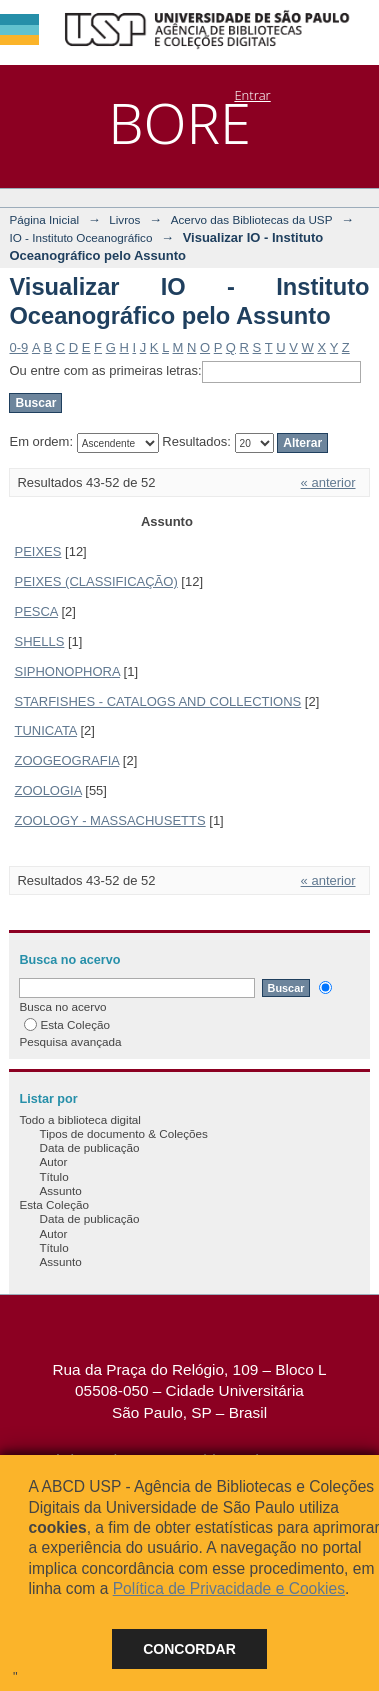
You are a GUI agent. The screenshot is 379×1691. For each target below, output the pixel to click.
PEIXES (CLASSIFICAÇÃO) (95, 581)
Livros (124, 219)
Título (53, 1176)
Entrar (252, 95)
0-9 (18, 347)
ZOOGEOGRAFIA (66, 760)
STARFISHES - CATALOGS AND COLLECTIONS (157, 701)
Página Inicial (44, 219)
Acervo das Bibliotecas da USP (252, 219)
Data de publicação (89, 1147)
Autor (53, 1161)
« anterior (328, 482)
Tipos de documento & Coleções (123, 1133)
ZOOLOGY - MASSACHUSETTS (109, 820)
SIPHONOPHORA (66, 671)
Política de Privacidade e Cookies (229, 1588)
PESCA (35, 611)
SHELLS (39, 641)
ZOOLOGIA (47, 790)
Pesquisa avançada (70, 1041)
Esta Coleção (67, 1024)
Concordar (189, 1649)
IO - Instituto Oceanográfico (80, 237)
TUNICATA (45, 730)
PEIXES (37, 551)
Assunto (60, 1190)
